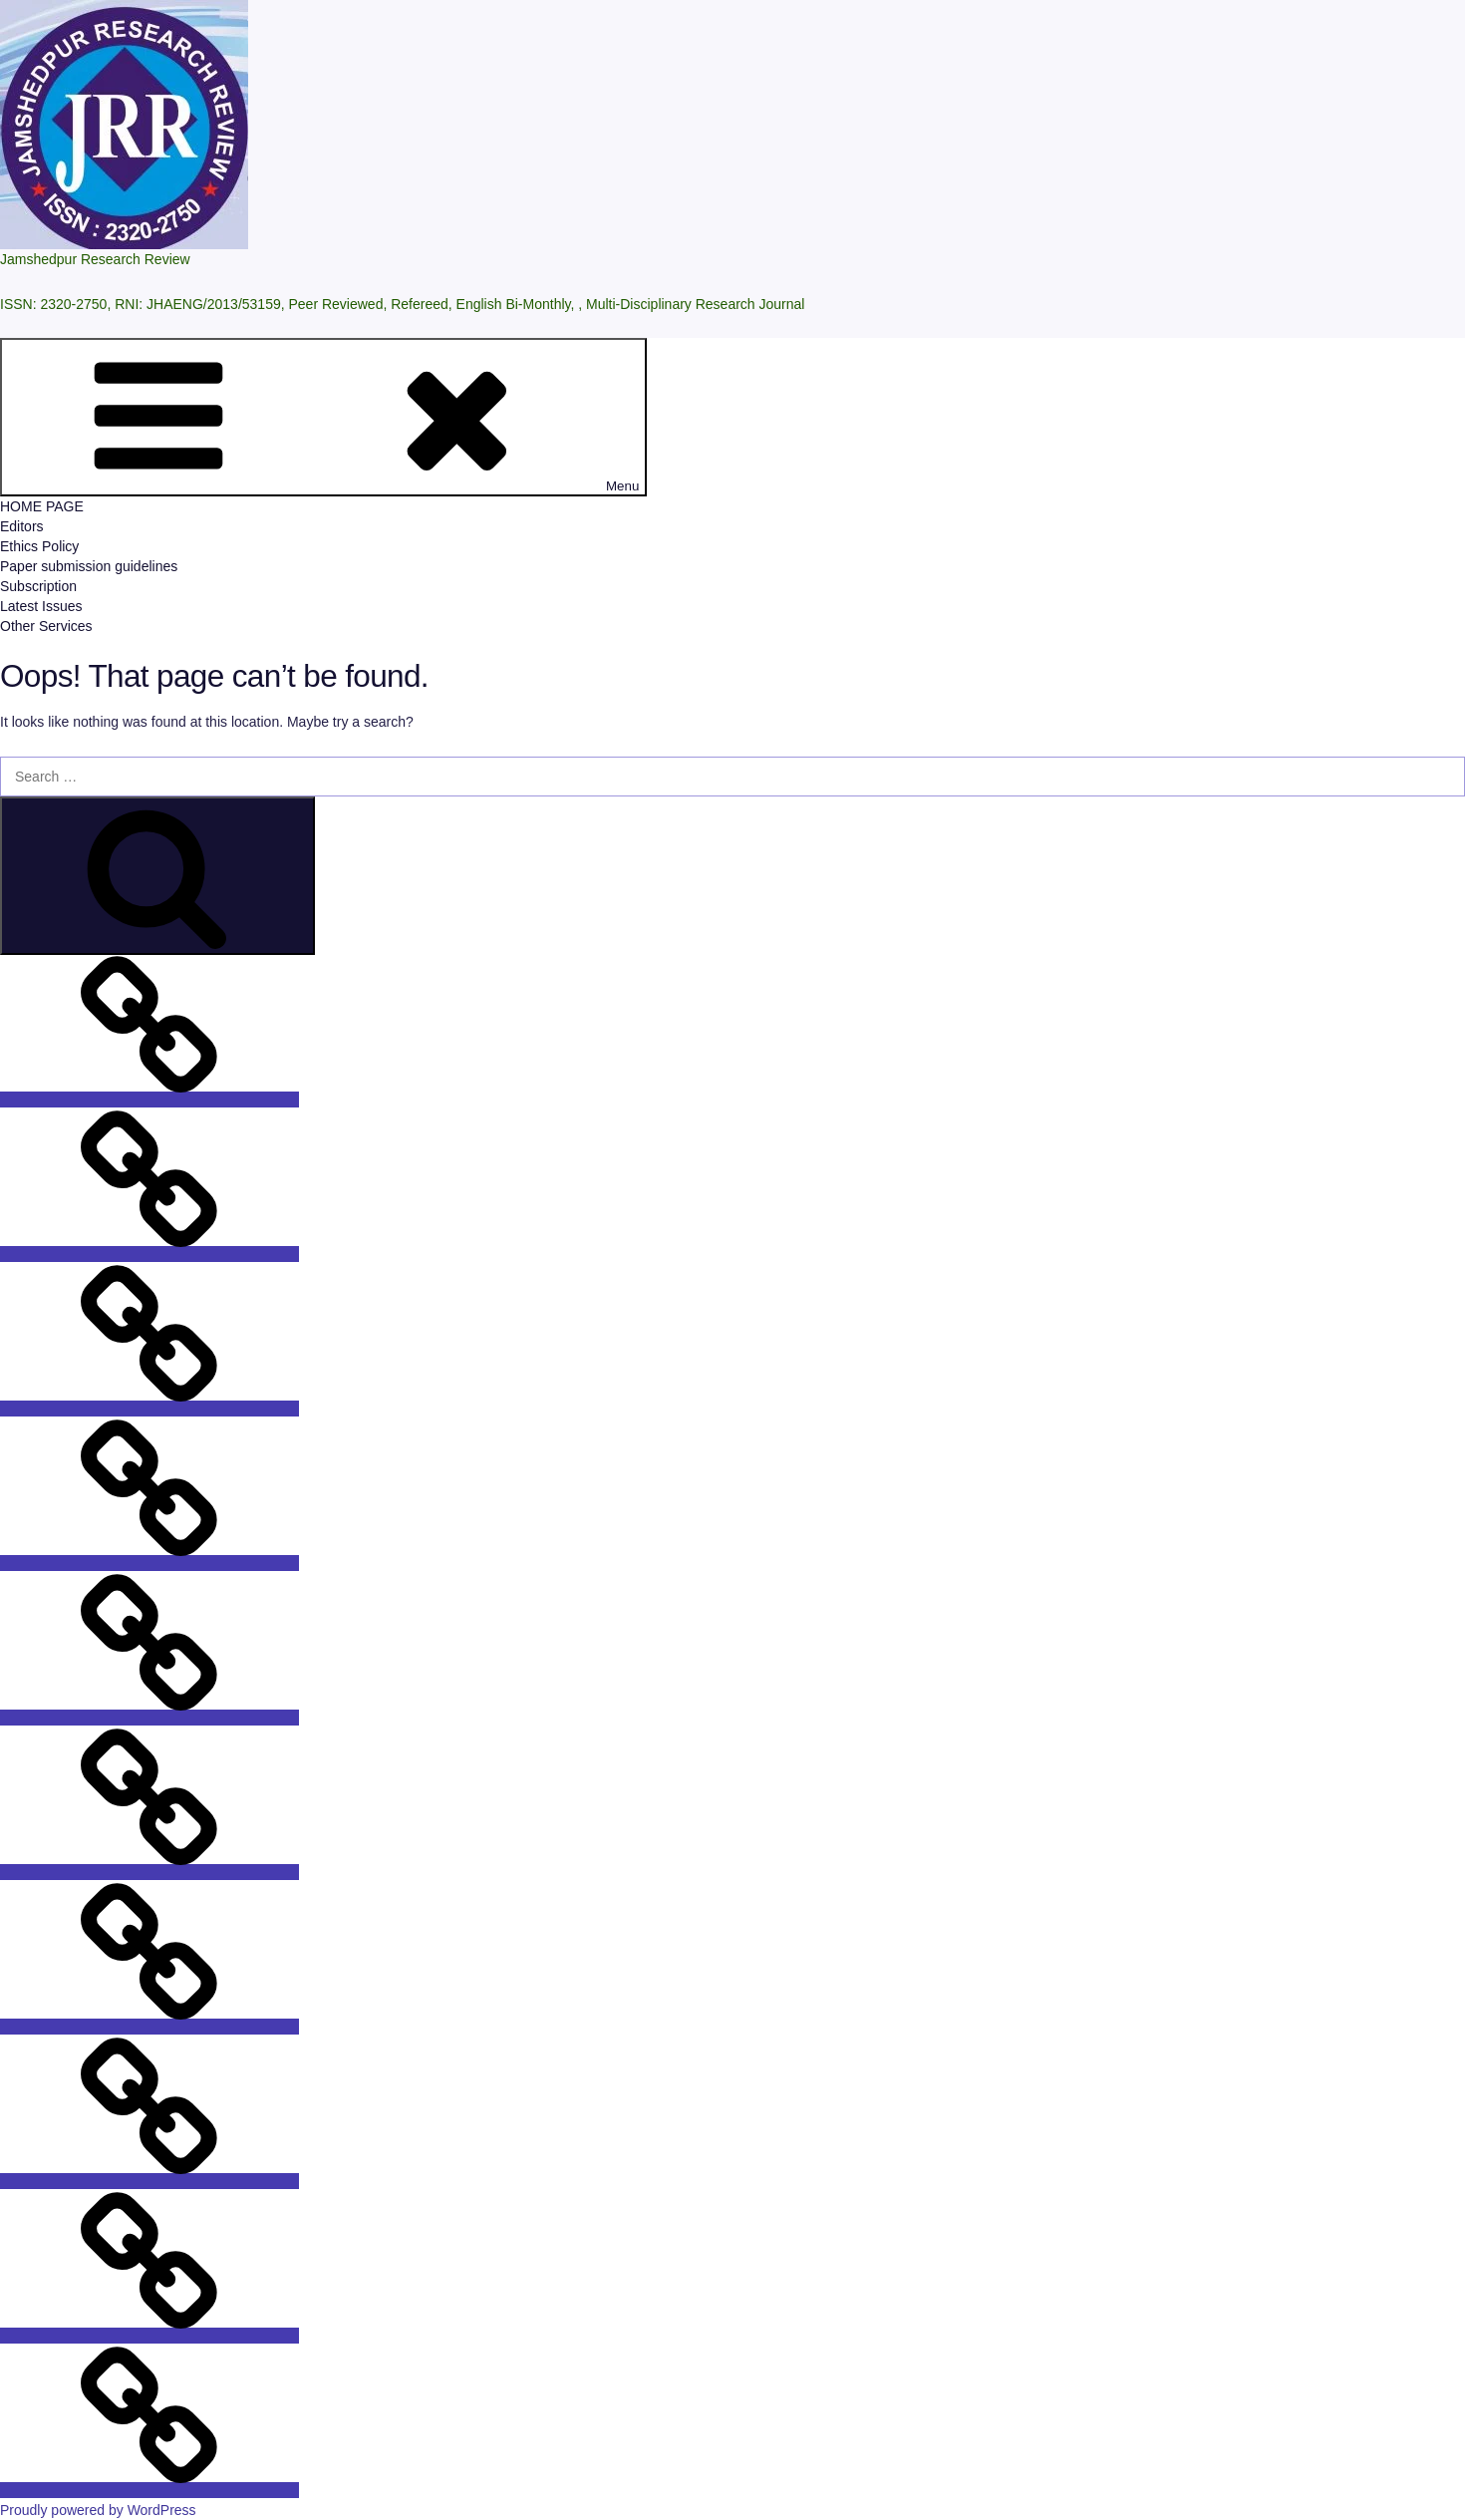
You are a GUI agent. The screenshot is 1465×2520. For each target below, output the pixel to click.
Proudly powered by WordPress (98, 2510)
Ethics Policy (39, 546)
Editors (22, 526)
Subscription (38, 586)
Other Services (46, 626)
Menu (323, 417)
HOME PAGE (42, 506)
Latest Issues (41, 606)
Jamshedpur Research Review (95, 259)
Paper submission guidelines (88, 566)
